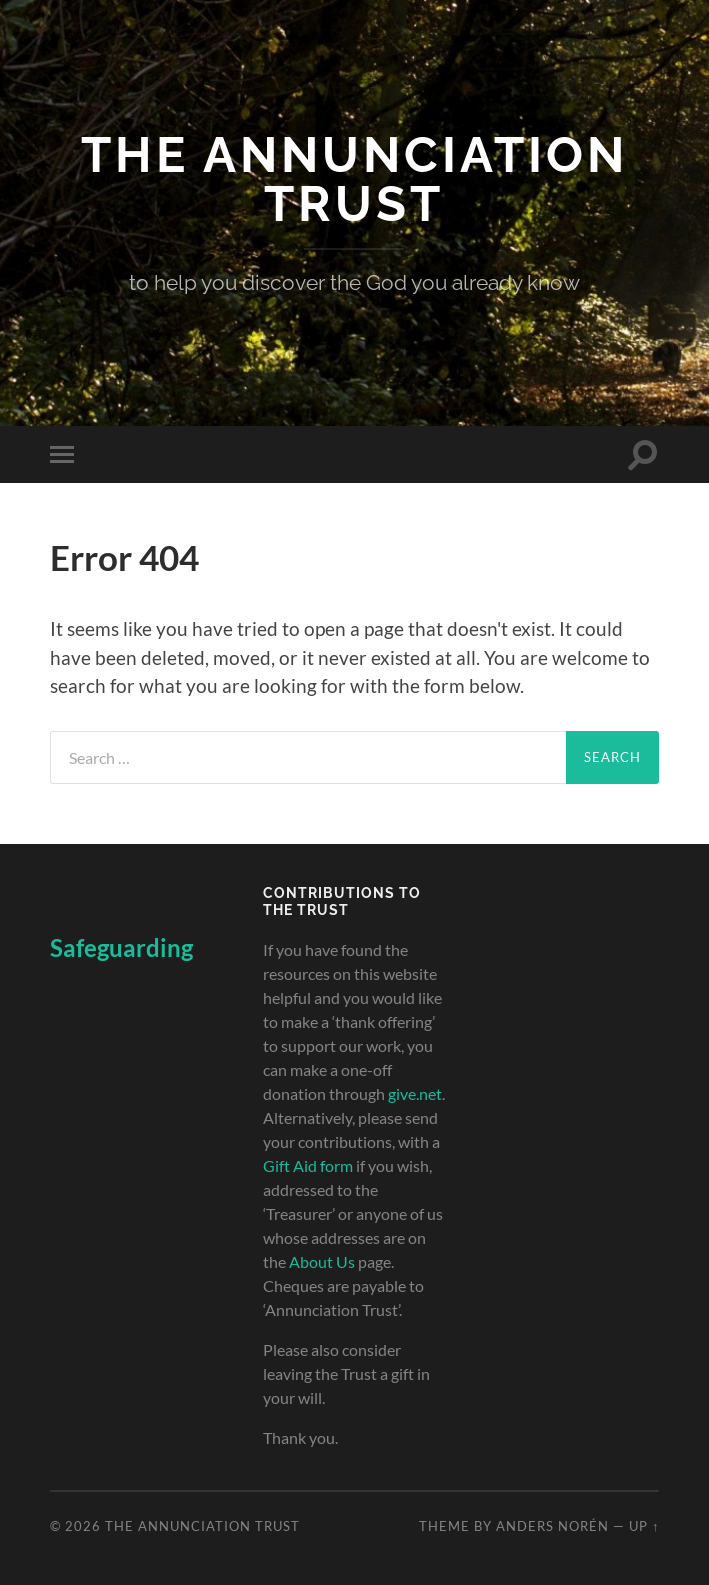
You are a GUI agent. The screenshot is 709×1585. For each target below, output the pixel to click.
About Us (322, 1261)
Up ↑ (644, 1526)
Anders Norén (552, 1526)
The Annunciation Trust (354, 179)
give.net (415, 1093)
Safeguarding (121, 947)
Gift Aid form (308, 1165)
